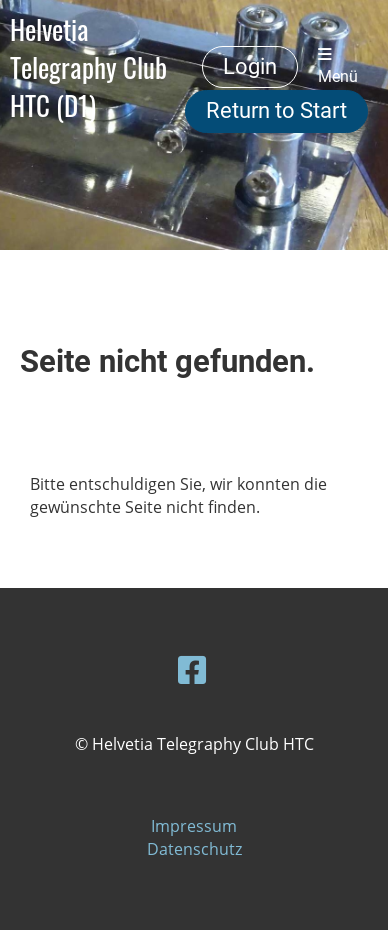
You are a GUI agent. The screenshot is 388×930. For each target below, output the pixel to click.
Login (250, 66)
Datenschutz (194, 849)
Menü (338, 66)
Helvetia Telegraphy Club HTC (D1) (88, 67)
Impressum (194, 826)
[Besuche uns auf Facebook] (192, 669)
